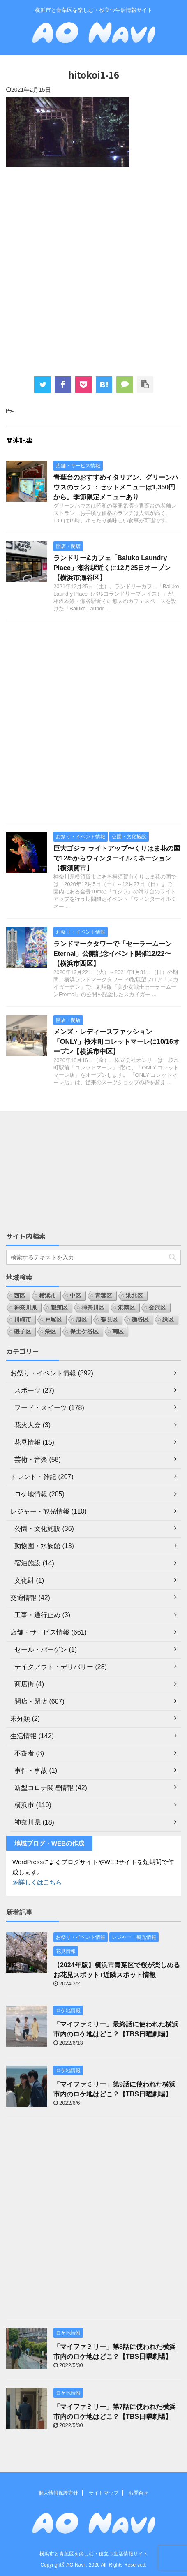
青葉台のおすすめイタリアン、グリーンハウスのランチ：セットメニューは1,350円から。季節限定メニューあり (115, 487)
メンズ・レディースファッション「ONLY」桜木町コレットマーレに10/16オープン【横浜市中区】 (116, 1041)
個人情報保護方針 (58, 2493)
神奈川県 (25, 1307)
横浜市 (47, 1295)
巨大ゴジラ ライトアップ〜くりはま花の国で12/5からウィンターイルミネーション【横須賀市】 (116, 858)
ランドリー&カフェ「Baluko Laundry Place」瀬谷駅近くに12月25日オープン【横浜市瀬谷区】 (112, 567)
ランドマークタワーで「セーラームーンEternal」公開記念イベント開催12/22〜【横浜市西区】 (112, 953)
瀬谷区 (140, 1319)
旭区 (81, 1319)
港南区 (126, 1307)
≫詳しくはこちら (37, 1882)
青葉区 (103, 1295)
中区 (75, 1295)
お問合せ (138, 2493)
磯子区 (22, 1331)
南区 (118, 1331)
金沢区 (157, 1307)
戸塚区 (53, 1319)
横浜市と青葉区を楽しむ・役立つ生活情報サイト (93, 2554)
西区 (19, 1295)
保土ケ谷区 (84, 1331)
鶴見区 (109, 1319)
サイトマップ (103, 2493)
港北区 (134, 1295)
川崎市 (22, 1319)
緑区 (168, 1319)
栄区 (50, 1331)
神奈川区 (92, 1307)
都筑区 (59, 1307)
